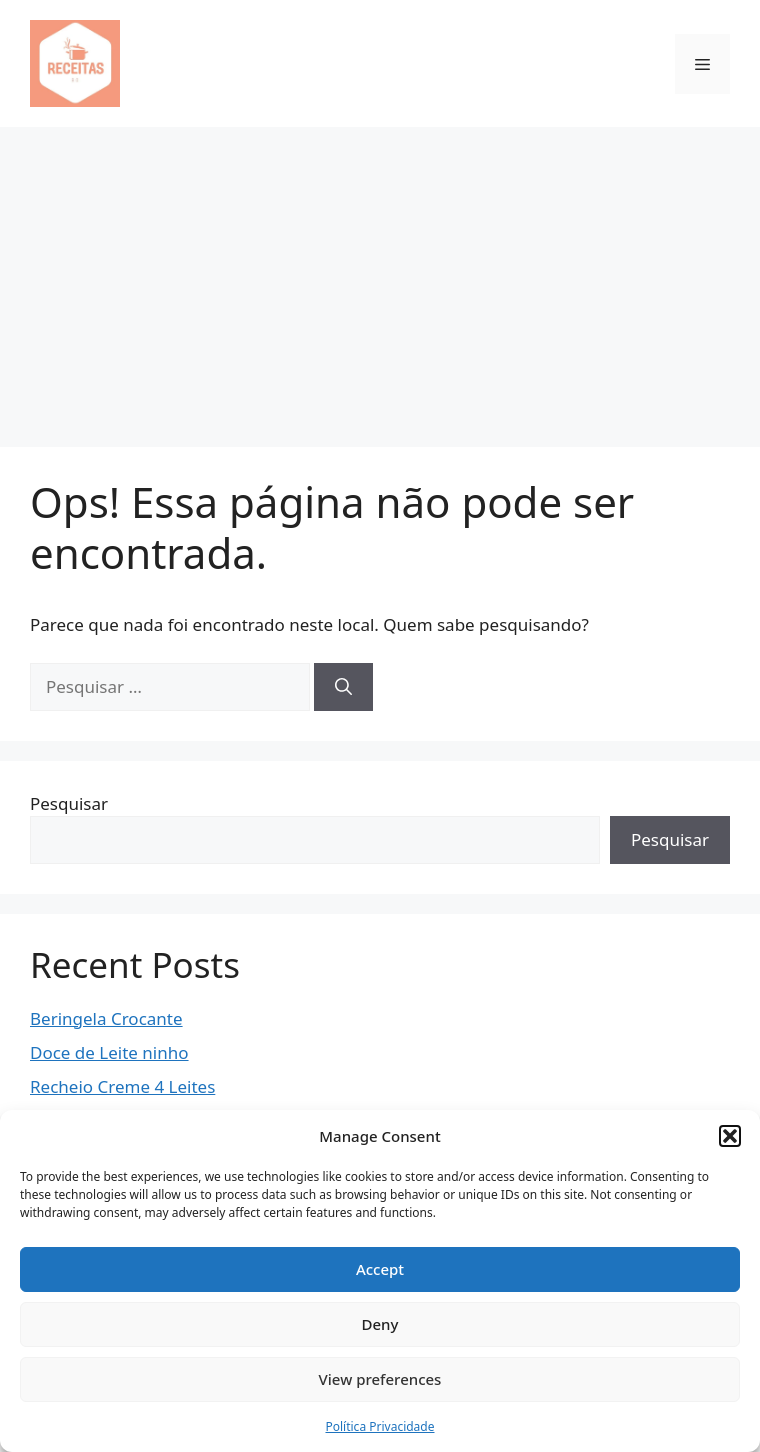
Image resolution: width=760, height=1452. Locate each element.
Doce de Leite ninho (109, 1052)
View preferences (380, 1379)
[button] (730, 1136)
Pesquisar (69, 803)
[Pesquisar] (343, 687)
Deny (380, 1324)
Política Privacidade (379, 1426)
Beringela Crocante (106, 1018)
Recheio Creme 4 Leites (122, 1086)
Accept (380, 1269)
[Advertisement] (380, 277)
